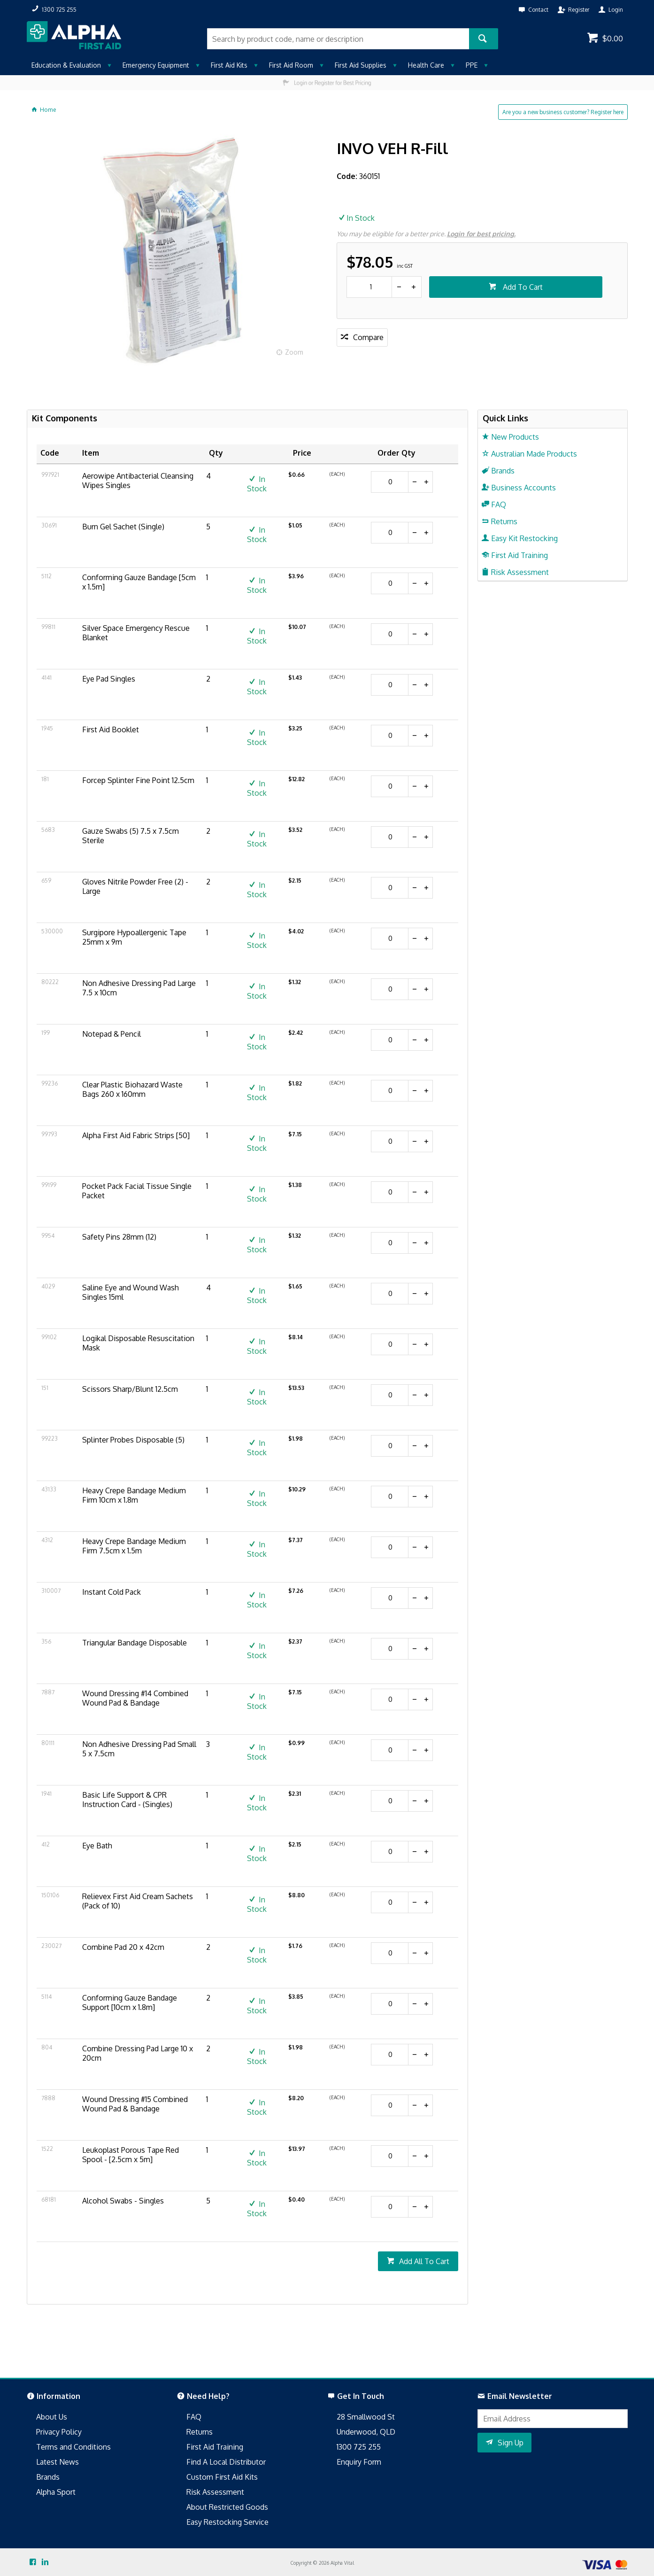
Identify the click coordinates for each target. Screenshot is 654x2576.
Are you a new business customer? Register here (562, 112)
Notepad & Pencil (111, 1034)
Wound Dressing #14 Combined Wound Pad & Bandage (135, 1698)
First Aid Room (291, 65)
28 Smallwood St (366, 2416)
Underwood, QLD (366, 2431)
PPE (471, 65)
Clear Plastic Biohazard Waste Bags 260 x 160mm (132, 1089)
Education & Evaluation (66, 65)
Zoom (294, 352)
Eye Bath (97, 1845)
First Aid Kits (229, 65)
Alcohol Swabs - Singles (123, 2200)
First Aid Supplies (360, 65)
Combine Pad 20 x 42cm (123, 1947)
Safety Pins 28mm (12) (119, 1236)
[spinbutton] (369, 287)
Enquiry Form (359, 2462)
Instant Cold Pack (111, 1592)
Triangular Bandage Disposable (134, 1642)
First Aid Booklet (110, 729)
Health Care (426, 65)
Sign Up (510, 2442)
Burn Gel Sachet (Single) (123, 526)
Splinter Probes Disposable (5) (133, 1439)
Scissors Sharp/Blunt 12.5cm (130, 1389)
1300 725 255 (359, 2447)
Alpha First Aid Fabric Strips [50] (136, 1135)
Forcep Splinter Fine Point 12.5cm (138, 780)
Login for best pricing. (481, 234)
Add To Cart (522, 287)
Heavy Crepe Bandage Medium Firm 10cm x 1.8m (134, 1495)
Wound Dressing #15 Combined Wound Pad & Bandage (135, 2104)
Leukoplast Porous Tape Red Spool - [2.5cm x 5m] (130, 2154)
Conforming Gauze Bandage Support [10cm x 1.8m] (129, 2002)
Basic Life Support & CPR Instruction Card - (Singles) (127, 1799)
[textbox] (338, 38)
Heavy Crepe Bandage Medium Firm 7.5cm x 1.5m (134, 1545)
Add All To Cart (424, 2261)
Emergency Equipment (156, 65)
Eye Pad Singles (108, 678)
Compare (368, 337)
